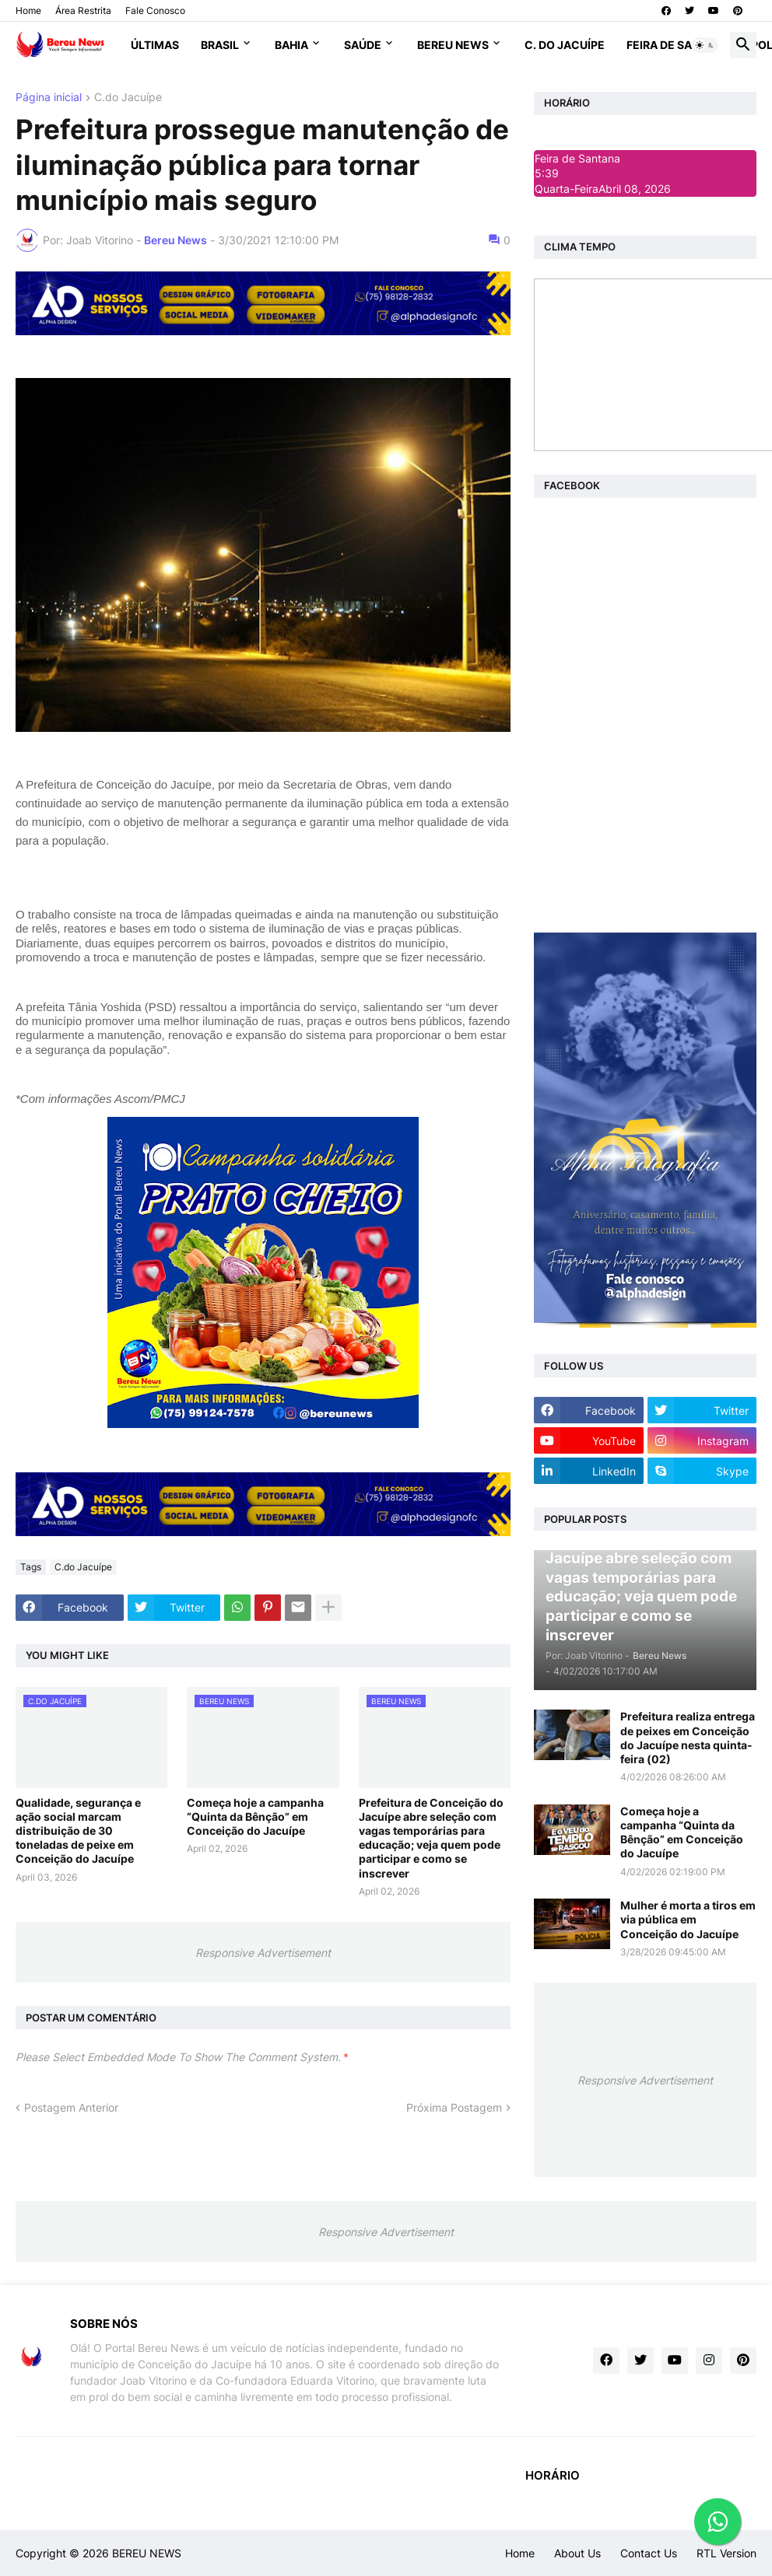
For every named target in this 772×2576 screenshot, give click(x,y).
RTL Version (726, 2553)
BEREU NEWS (146, 2553)
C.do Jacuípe (128, 97)
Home (28, 10)
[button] (705, 45)
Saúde (362, 44)
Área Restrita (83, 10)
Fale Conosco (155, 10)
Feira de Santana (677, 44)
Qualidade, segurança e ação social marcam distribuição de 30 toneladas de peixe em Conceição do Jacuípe (78, 1831)
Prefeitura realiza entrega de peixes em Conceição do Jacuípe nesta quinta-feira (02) (687, 1738)
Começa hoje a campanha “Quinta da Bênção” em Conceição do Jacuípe (255, 1816)
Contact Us (648, 2553)
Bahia (291, 44)
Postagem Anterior (71, 2107)
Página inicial (49, 97)
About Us (577, 2553)
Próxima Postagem (454, 2107)
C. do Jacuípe (565, 44)
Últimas (155, 44)
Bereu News (453, 44)
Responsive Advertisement (263, 1952)
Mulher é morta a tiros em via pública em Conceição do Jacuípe (688, 1919)
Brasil (220, 44)
